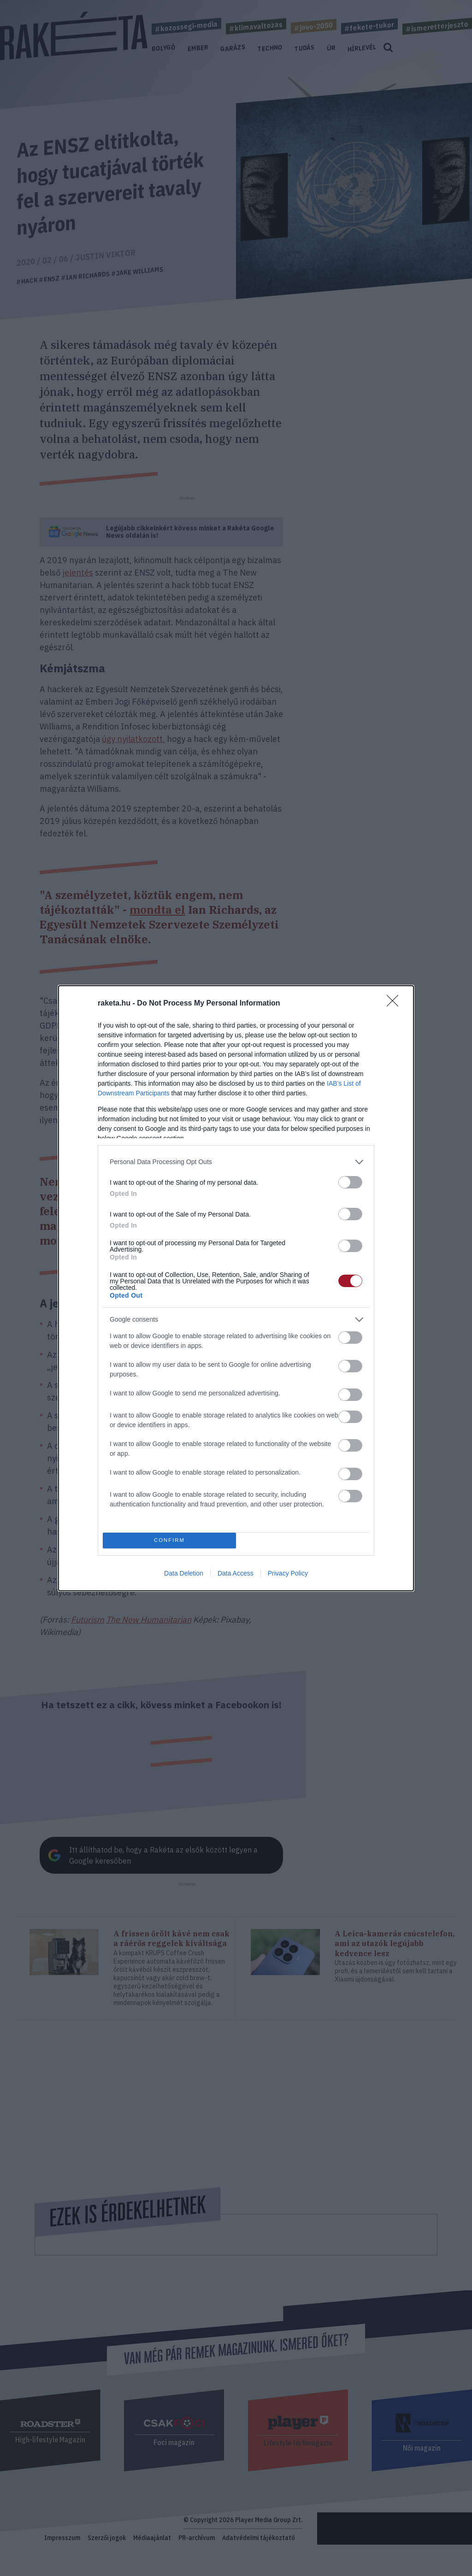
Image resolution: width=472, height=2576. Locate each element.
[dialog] (236, 1288)
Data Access (236, 1573)
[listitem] (236, 1162)
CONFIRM (169, 1540)
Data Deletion (183, 1573)
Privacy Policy (288, 1573)
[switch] (350, 1182)
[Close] (395, 1003)
